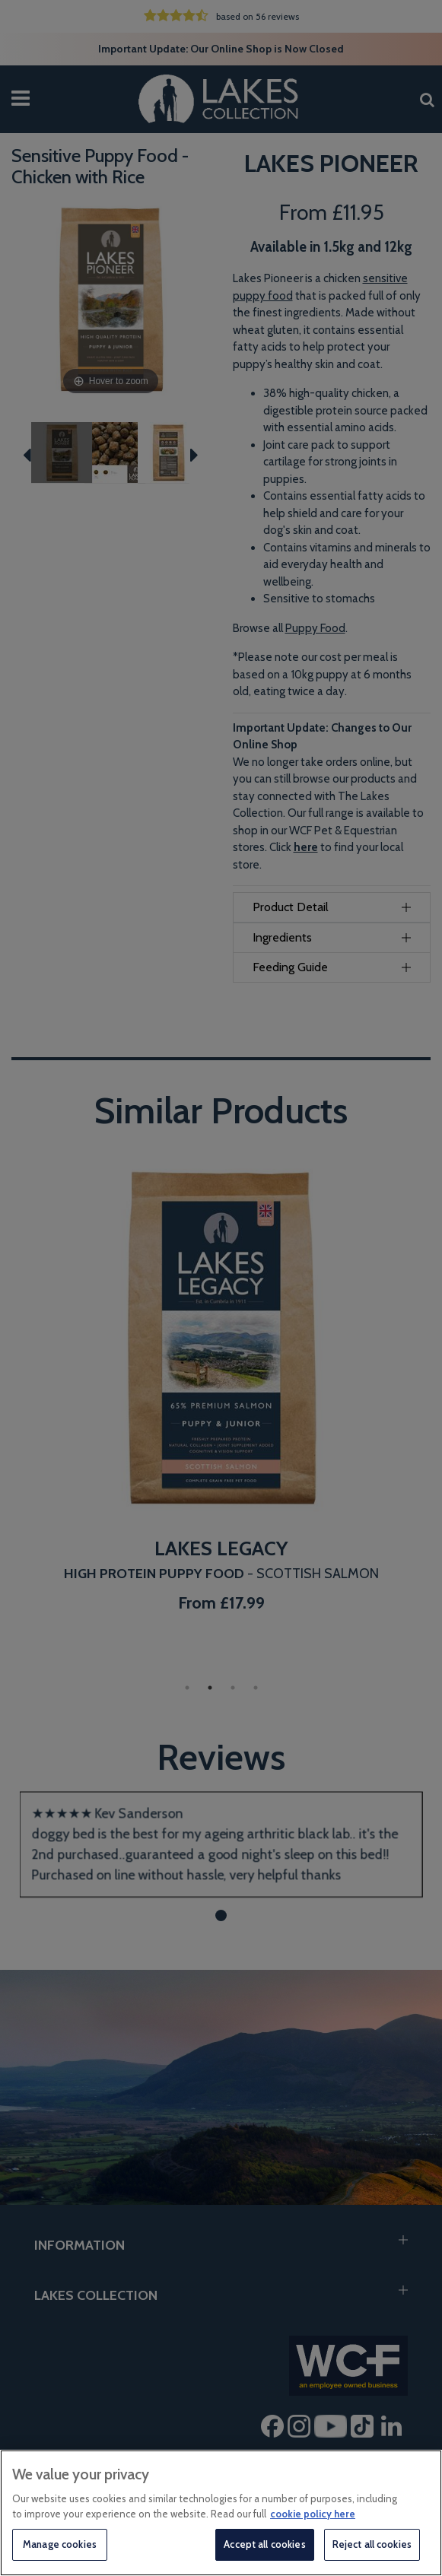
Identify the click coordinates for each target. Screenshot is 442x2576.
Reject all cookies (372, 2544)
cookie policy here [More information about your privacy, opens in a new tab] (312, 2514)
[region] (221, 2513)
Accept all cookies (264, 2544)
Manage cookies (60, 2544)
